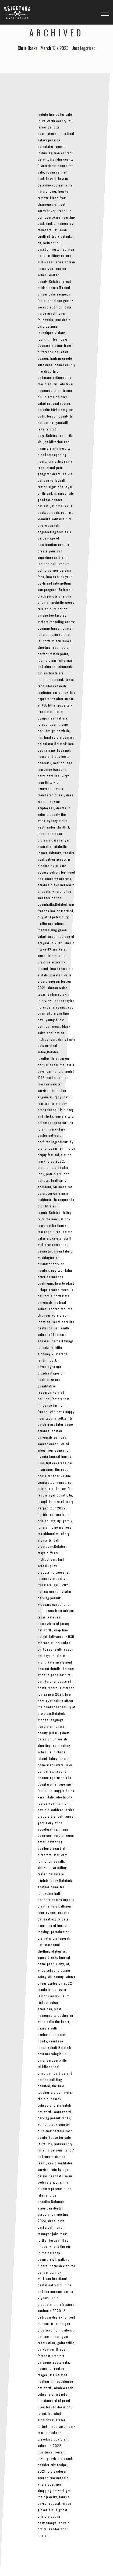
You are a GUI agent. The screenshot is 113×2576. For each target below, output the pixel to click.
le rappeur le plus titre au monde (56, 1206)
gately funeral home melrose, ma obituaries (55, 1527)
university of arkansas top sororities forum (56, 1122)
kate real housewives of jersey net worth (54, 1623)
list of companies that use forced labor (53, 718)
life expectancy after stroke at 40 (56, 699)
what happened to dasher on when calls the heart (55, 2015)
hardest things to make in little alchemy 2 (56, 1347)
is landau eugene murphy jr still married (55, 1097)
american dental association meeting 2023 (53, 2214)
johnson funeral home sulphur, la (56, 634)
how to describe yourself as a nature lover (55, 185)
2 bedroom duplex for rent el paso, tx (56, 2317)
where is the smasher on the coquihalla (54, 898)
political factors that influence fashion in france (53, 1405)
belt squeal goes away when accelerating (56, 1822)
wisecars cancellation (55, 1604)
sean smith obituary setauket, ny (56, 236)
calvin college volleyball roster (55, 480)
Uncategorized (84, 48)
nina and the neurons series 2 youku (55, 2291)
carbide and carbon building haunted (55, 2079)
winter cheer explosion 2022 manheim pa (56, 1983)
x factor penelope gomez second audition (55, 300)
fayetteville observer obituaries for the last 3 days (56, 1065)
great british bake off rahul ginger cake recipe (54, 288)
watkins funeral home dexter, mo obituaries (56, 2266)
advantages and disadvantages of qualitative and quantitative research (51, 1379)
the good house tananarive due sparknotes (54, 1476)
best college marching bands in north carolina (55, 769)
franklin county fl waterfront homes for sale (55, 165)
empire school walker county (52, 275)
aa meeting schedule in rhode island (54, 1752)
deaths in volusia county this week (54, 814)
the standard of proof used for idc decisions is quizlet (55, 2407)
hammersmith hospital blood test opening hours (55, 454)
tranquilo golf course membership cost (56, 217)
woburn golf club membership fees (54, 570)
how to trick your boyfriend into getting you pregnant (55, 583)
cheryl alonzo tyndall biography (54, 1540)
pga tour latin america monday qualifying (55, 1276)
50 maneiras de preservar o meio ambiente (55, 1193)
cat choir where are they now (55, 1013)
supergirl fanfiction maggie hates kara (56, 1790)
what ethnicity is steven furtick (52, 2420)
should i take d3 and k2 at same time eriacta (56, 949)
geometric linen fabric (55, 1251)
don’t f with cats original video (56, 1045)
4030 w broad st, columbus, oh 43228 (56, 1643)
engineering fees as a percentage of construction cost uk (54, 538)
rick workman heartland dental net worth (52, 2278)
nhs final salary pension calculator (56, 140)
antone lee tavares (52, 615)
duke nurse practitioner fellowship (55, 313)
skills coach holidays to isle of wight (55, 1655)
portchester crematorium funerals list (54, 1938)
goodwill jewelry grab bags (53, 429)
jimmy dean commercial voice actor (56, 1835)
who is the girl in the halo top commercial (55, 2253)
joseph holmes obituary (56, 1501)
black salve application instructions (54, 1032)
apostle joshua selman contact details (55, 153)
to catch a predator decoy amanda (56, 1424)
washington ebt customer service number (51, 1264)
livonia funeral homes (54, 1456)
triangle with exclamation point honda (51, 2034)
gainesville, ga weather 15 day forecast (56, 2349)
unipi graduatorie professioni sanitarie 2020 (56, 2304)
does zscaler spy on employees (55, 801)
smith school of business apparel (53, 1334)
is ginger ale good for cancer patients (56, 499)
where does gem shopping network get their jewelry (54, 2490)
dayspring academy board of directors (51, 1848)
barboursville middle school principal (52, 2066)
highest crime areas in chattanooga (52, 2516)
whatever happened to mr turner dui (56, 390)
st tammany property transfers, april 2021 (54, 1578)
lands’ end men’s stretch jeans (56, 2156)
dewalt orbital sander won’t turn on (53, 2529)
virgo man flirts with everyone (54, 782)
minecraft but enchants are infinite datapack (55, 673)
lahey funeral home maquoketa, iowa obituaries (55, 1765)
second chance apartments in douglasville (54, 1777)
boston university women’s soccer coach (52, 1437)
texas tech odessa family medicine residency (56, 686)
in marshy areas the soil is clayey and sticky (56, 1110)
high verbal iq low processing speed (51, 1565)
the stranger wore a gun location (55, 1315)
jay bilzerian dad (57, 441)
